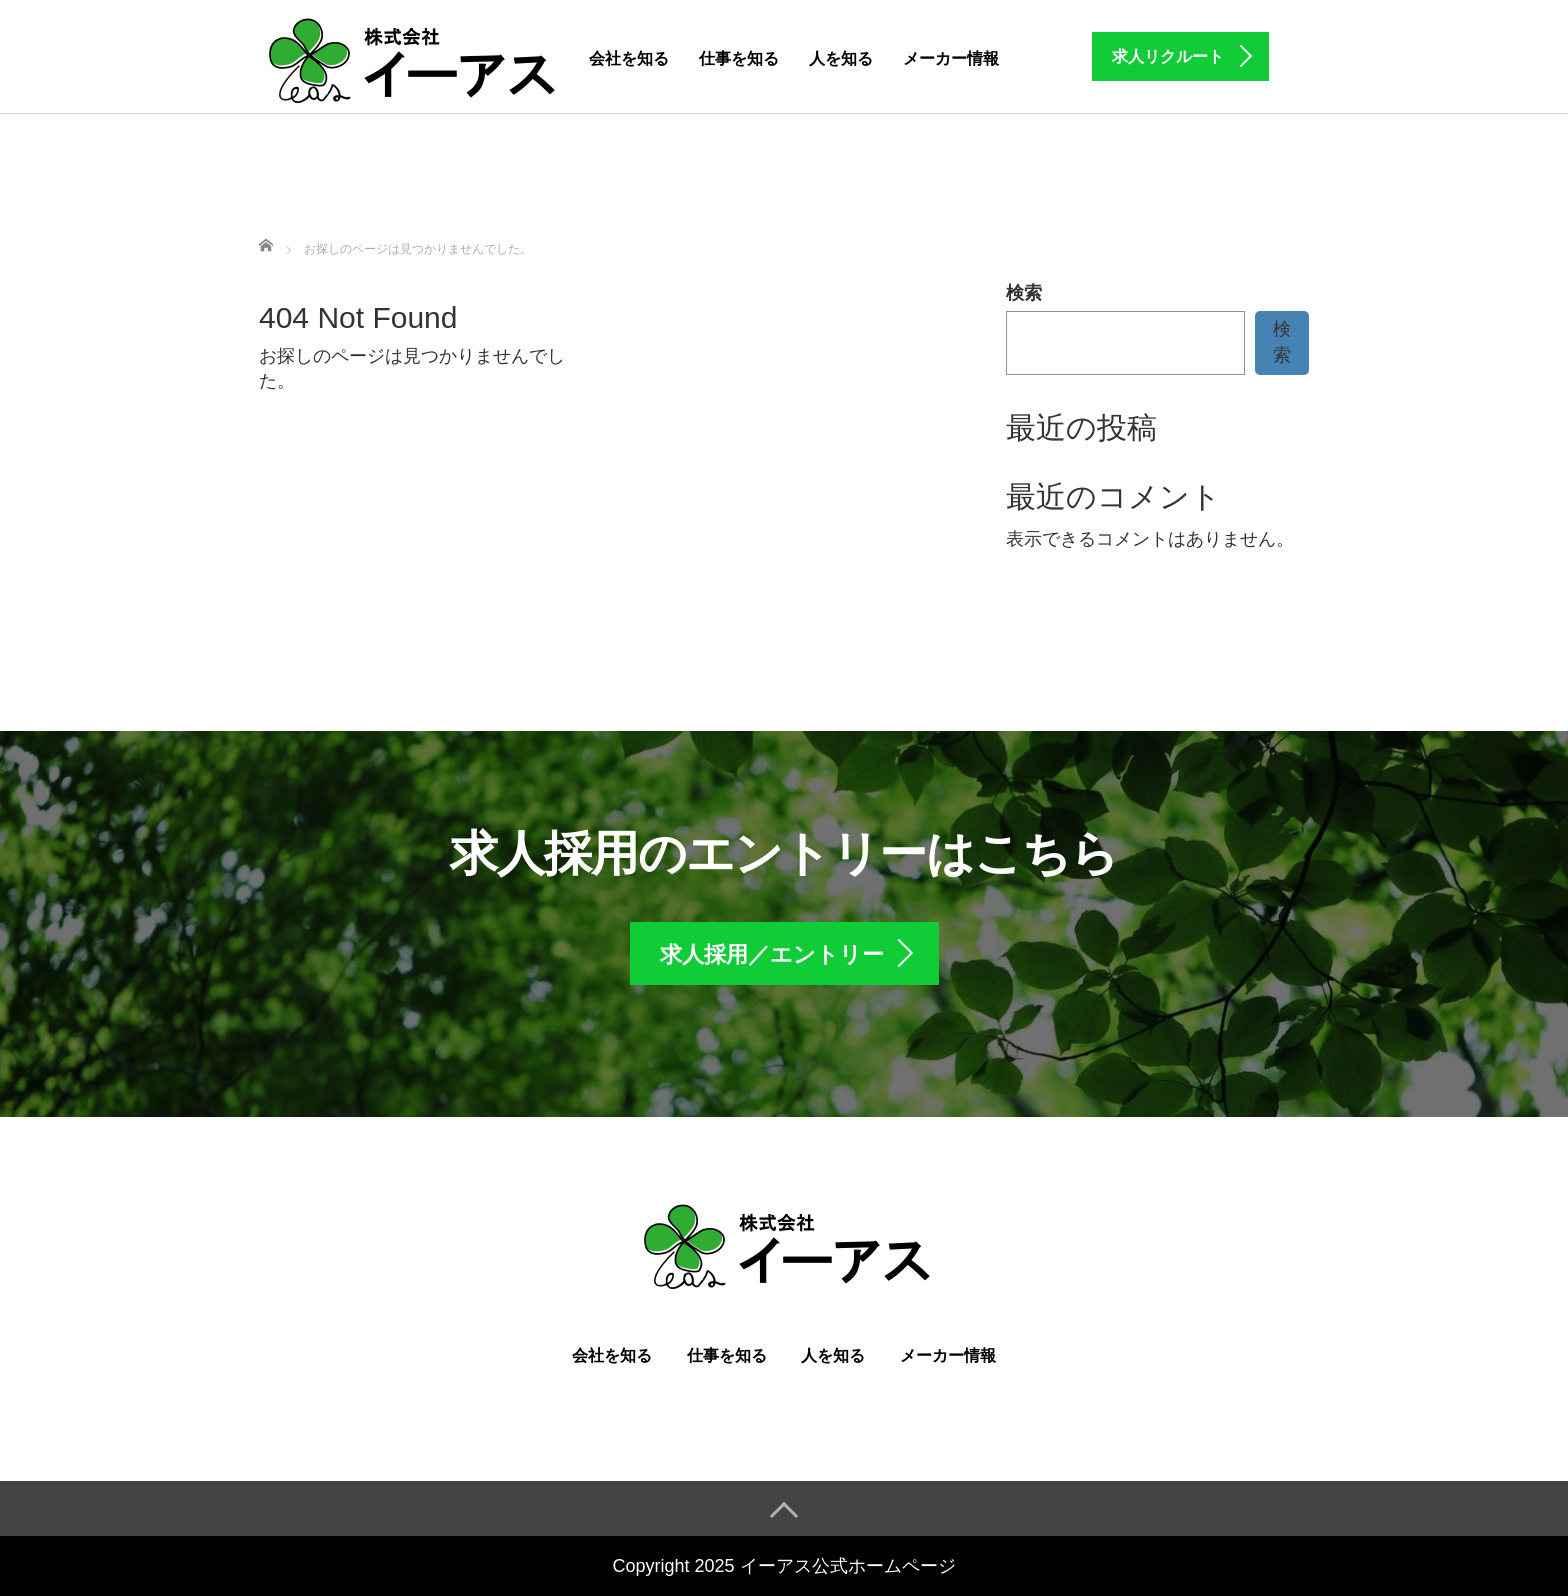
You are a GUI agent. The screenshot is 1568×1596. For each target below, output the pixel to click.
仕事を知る (739, 58)
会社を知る (629, 58)
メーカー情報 (951, 58)
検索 (1024, 293)
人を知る (841, 58)
